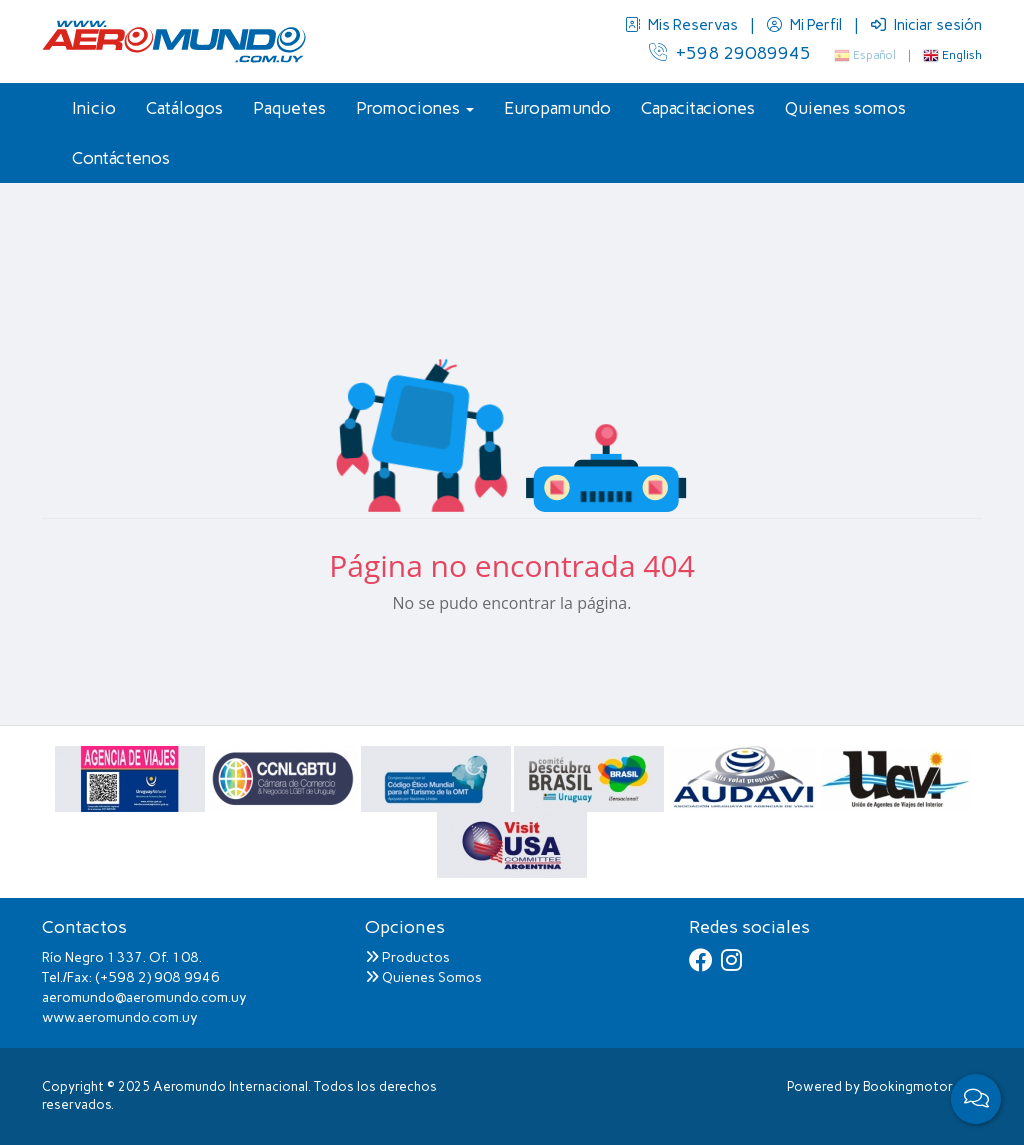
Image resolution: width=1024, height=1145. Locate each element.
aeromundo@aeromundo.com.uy (144, 997)
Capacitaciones (698, 108)
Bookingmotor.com (922, 1086)
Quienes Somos (423, 977)
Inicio (94, 108)
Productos (407, 957)
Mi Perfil (806, 25)
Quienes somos (845, 108)
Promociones (415, 108)
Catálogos (184, 108)
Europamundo (557, 108)
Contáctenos (121, 158)
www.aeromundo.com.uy (120, 1017)
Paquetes (289, 108)
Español (865, 55)
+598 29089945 (730, 53)
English (952, 55)
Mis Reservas (683, 25)
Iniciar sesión (926, 25)
